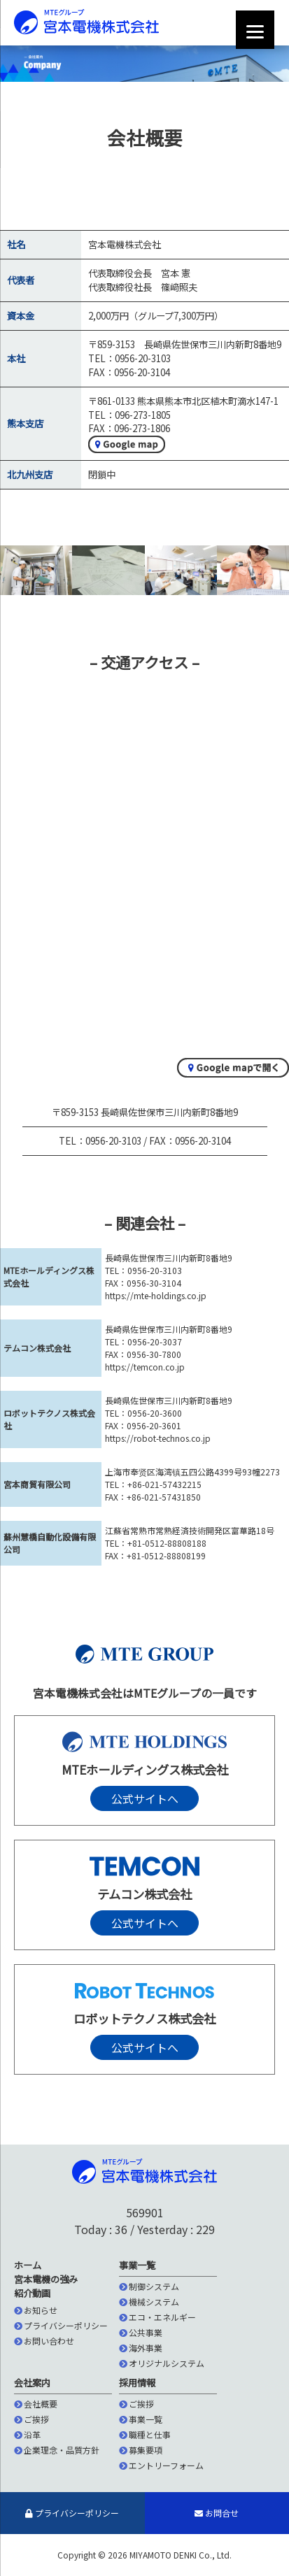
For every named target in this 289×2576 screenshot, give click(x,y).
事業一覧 (137, 2265)
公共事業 (140, 2332)
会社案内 (32, 2382)
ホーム (27, 2265)
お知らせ (35, 2310)
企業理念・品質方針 (56, 2450)
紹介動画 (32, 2293)
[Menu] (255, 29)
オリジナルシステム (161, 2363)
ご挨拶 (31, 2419)
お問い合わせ (44, 2341)
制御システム (149, 2286)
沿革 (27, 2434)
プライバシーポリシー (61, 2325)
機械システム (149, 2301)
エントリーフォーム (161, 2465)
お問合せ (217, 2513)
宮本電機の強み (46, 2279)
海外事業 (140, 2348)
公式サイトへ (144, 1798)
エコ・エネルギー (157, 2317)
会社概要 (35, 2404)
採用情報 (137, 2382)
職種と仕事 (145, 2434)
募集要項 (140, 2450)
